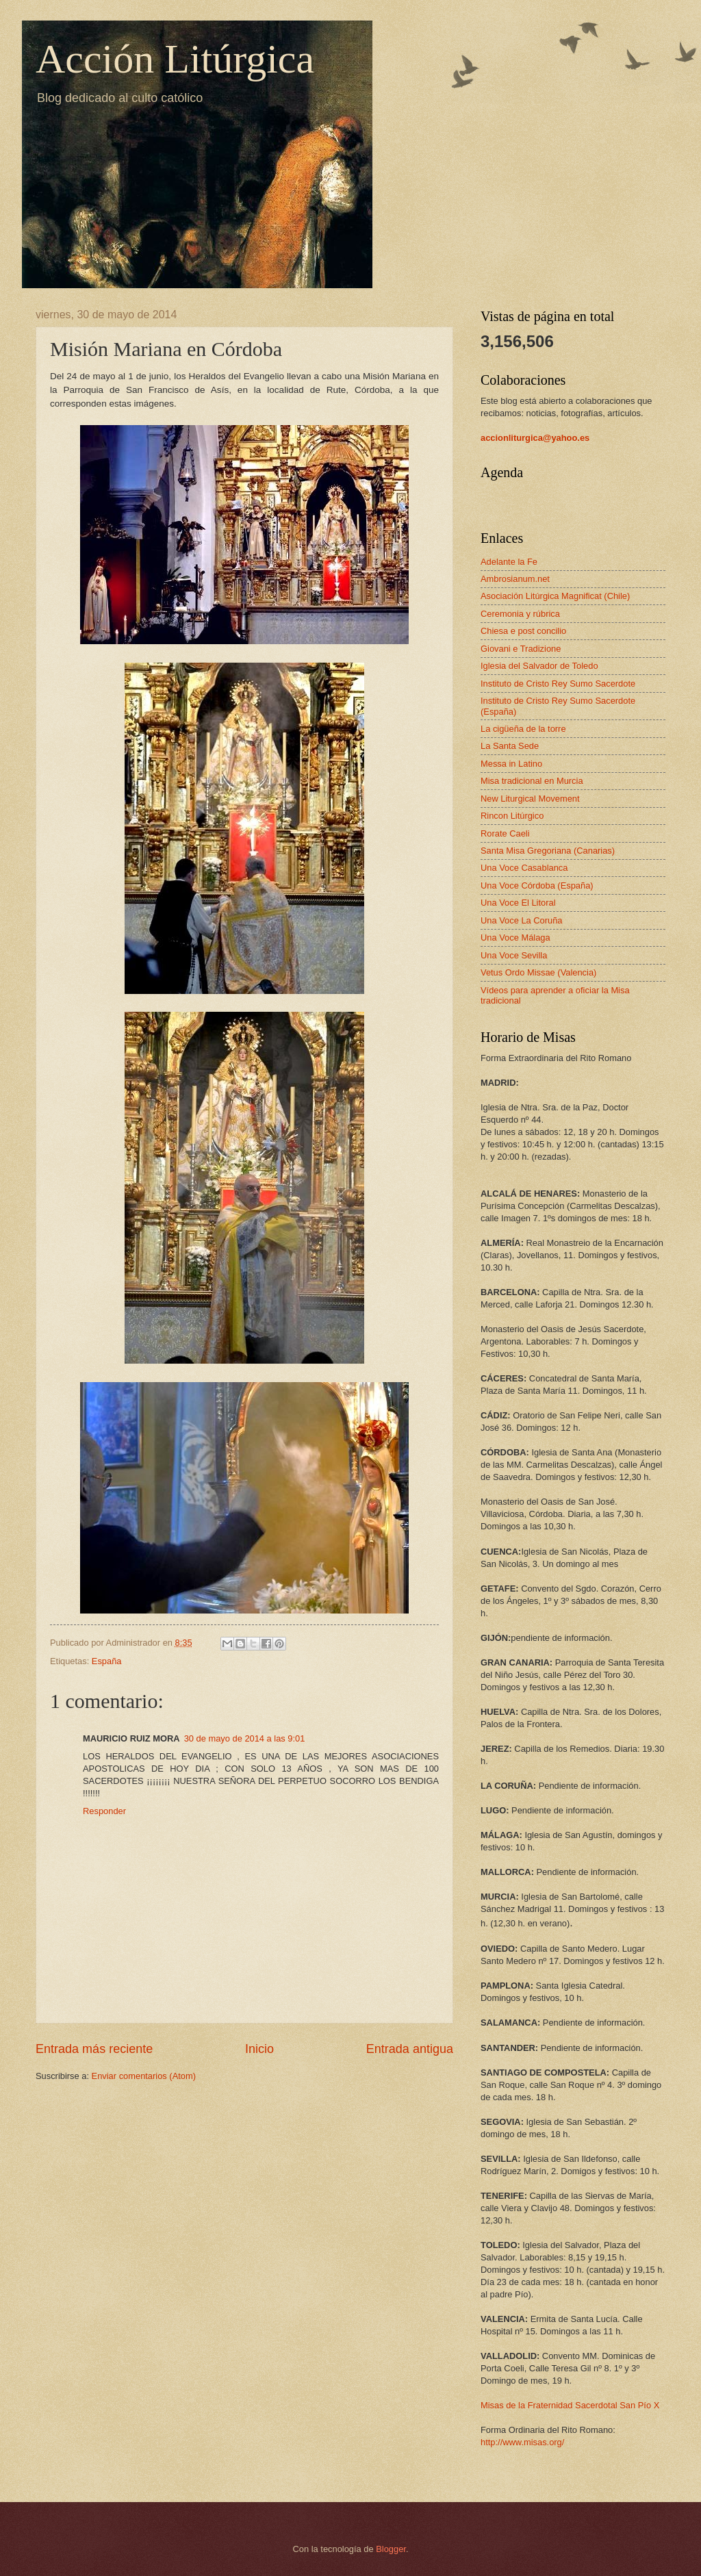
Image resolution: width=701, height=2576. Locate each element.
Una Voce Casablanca (524, 868)
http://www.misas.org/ (522, 2442)
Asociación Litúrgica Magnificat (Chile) (555, 596)
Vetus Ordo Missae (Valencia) (538, 972)
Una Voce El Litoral (518, 902)
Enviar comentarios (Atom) (144, 2076)
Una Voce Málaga (515, 937)
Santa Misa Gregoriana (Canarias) (548, 850)
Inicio (259, 2049)
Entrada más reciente (94, 2049)
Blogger (391, 2549)
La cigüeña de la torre (523, 729)
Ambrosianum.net (515, 579)
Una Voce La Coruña (522, 920)
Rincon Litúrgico (512, 816)
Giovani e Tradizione (521, 648)
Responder (104, 1811)
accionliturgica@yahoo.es (535, 438)
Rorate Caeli (505, 833)
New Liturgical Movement (530, 798)
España (107, 1661)
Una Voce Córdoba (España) (537, 885)
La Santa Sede (510, 746)
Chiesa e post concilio (523, 631)
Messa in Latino (511, 763)
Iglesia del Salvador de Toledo (539, 666)
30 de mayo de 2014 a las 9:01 (244, 1738)
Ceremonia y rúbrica (520, 614)
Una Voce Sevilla (514, 955)
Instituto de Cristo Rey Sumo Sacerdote (558, 683)
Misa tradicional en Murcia (532, 781)
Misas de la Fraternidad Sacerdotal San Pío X (570, 2405)
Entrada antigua (409, 2049)
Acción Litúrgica (175, 58)
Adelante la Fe (509, 562)
